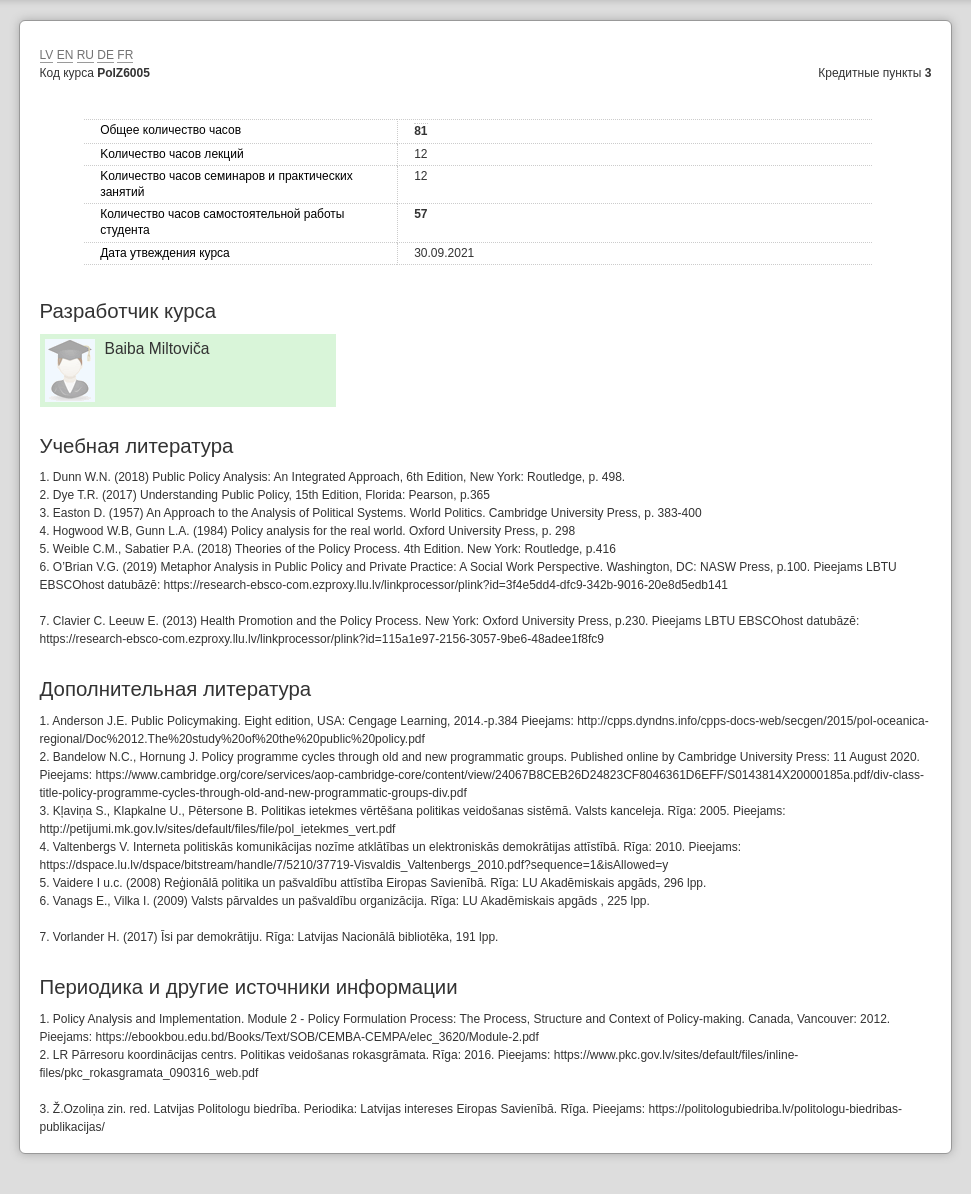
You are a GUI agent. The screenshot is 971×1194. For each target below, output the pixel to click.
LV (47, 55)
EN (65, 55)
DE (105, 55)
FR (125, 55)
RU (85, 55)
